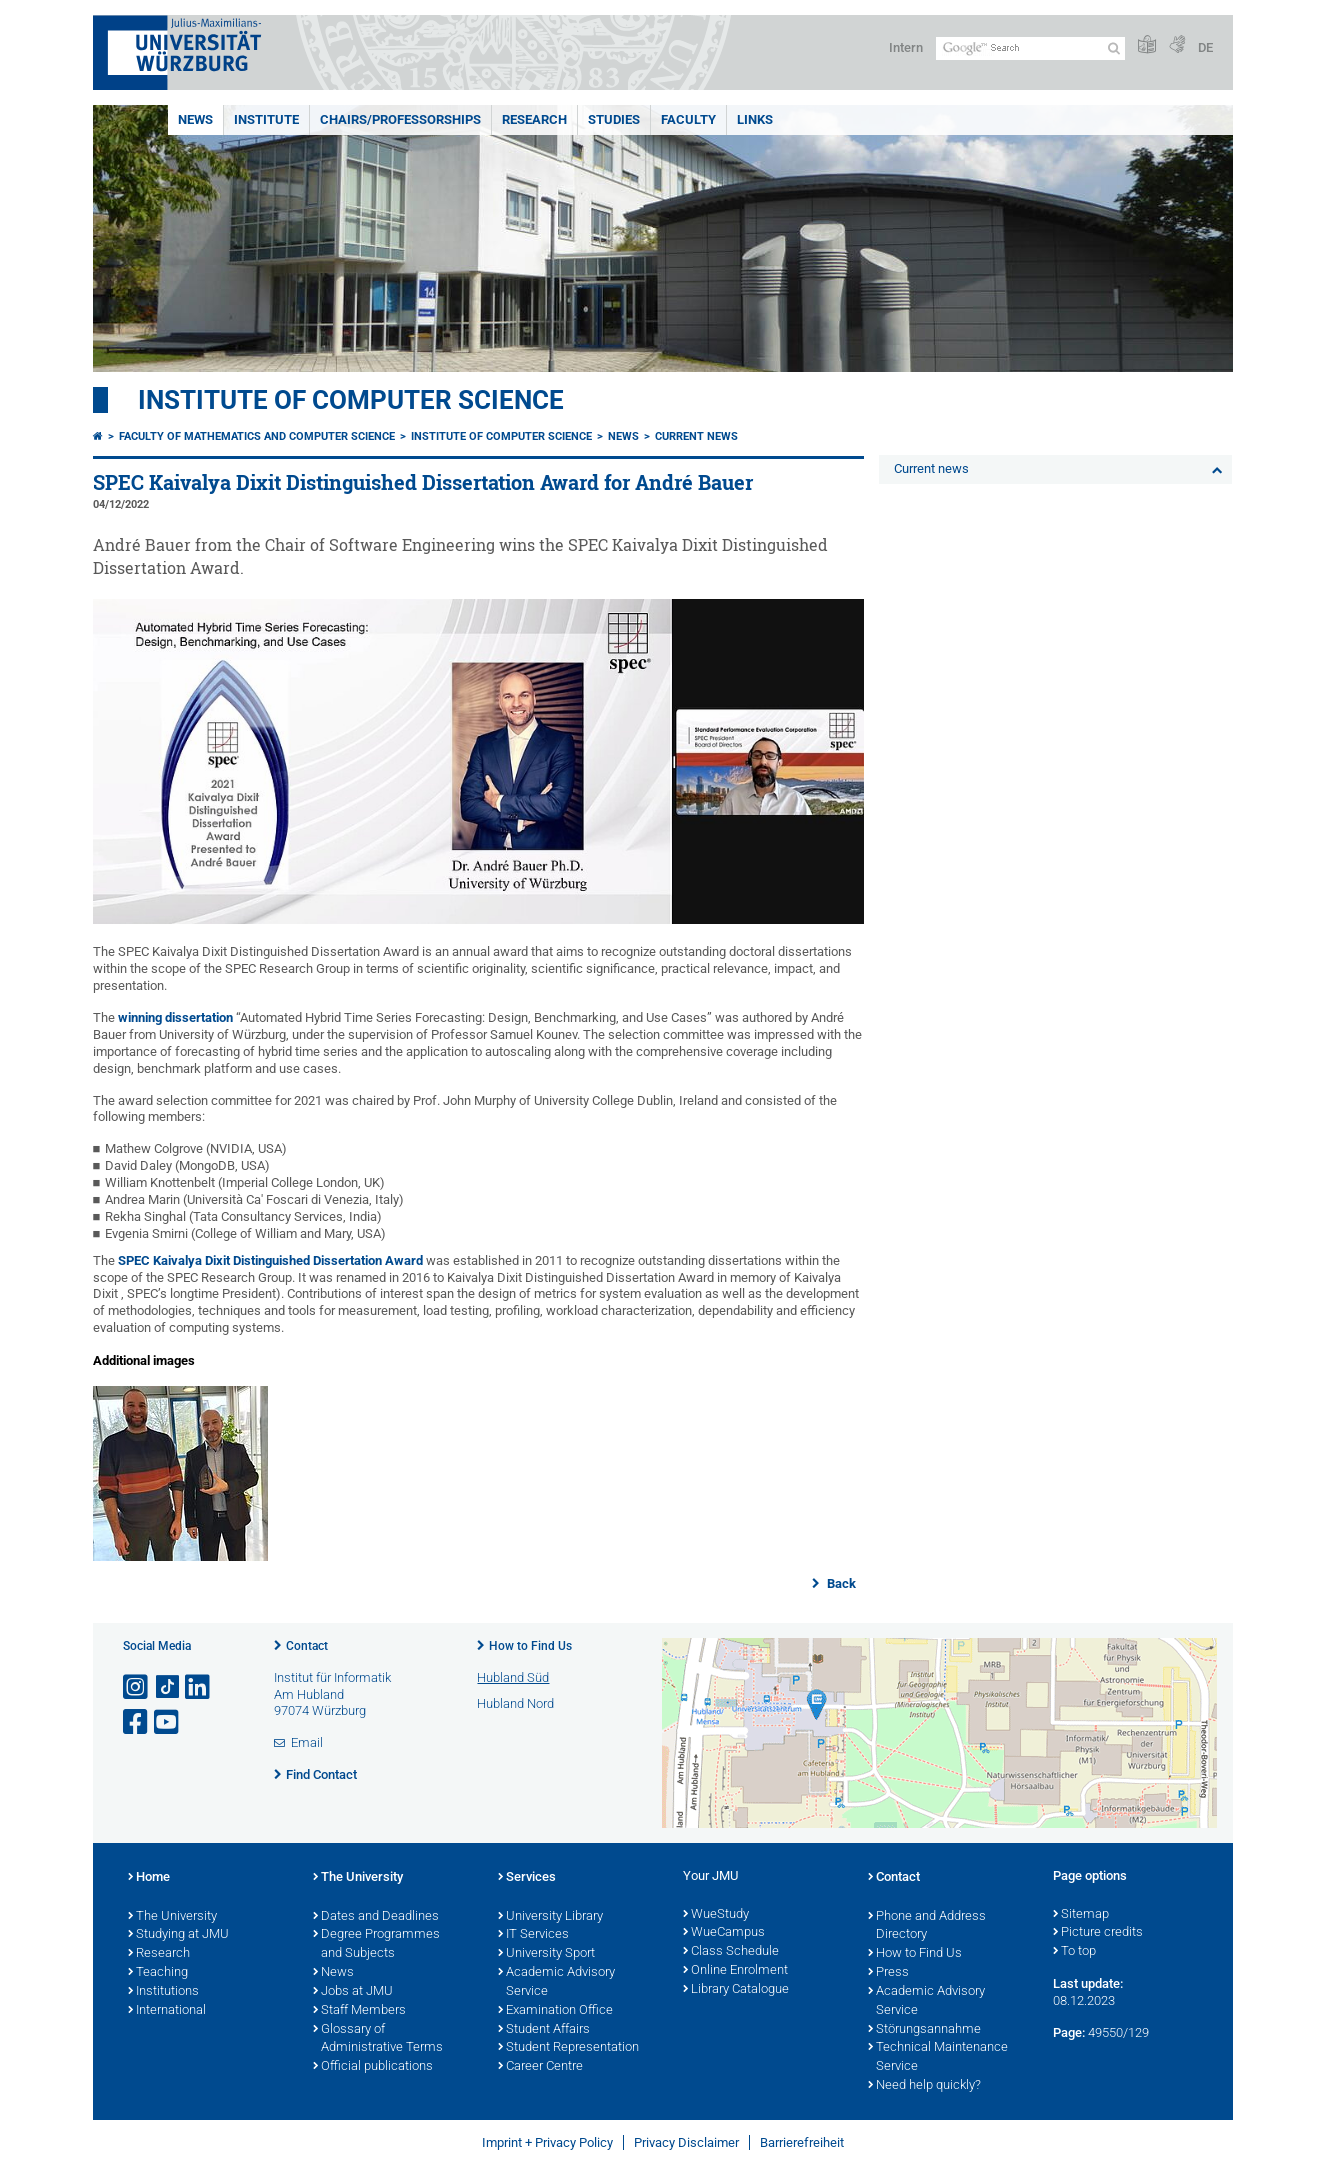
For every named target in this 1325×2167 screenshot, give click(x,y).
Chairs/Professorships (400, 119)
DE (1205, 47)
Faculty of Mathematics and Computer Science (257, 436)
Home (149, 1878)
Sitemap (1081, 1915)
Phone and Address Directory (927, 1926)
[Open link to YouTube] (168, 1722)
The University (172, 1917)
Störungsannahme (924, 2030)
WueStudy (716, 1915)
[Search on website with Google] (1030, 48)
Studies (614, 119)
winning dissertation (175, 1017)
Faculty (688, 119)
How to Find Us (530, 1646)
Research (534, 119)
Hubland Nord (515, 1703)
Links (755, 119)
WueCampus (724, 1933)
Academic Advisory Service (556, 1982)
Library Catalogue (736, 1990)
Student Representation (568, 2048)
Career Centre (540, 2067)
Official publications (373, 2067)
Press (888, 1973)
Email (307, 1742)
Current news (696, 436)
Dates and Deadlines (376, 1917)
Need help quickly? (924, 2086)
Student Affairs (544, 2030)
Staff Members (359, 2011)
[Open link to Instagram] (137, 1687)
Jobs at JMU (353, 1992)
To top (1074, 1952)
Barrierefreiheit (802, 2142)
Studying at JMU (178, 1935)
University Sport (546, 1954)
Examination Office (555, 2011)
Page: (1069, 2032)
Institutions (163, 1992)
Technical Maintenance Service (938, 2057)
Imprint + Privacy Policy (547, 2142)
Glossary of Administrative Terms (378, 2039)
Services (527, 1878)
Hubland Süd (513, 1677)
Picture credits (1098, 1933)
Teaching (158, 1973)
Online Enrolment (735, 1971)
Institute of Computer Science (351, 400)
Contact (307, 1646)
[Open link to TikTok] (168, 1687)
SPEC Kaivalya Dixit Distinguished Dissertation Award (270, 1260)
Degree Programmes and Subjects (376, 1944)
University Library (550, 1917)
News (195, 119)
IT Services (533, 1935)
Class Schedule (731, 1952)
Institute (266, 119)
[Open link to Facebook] (137, 1722)
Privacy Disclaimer (686, 2142)
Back (840, 1583)
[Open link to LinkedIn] (199, 1687)
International (167, 2011)
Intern (906, 47)
